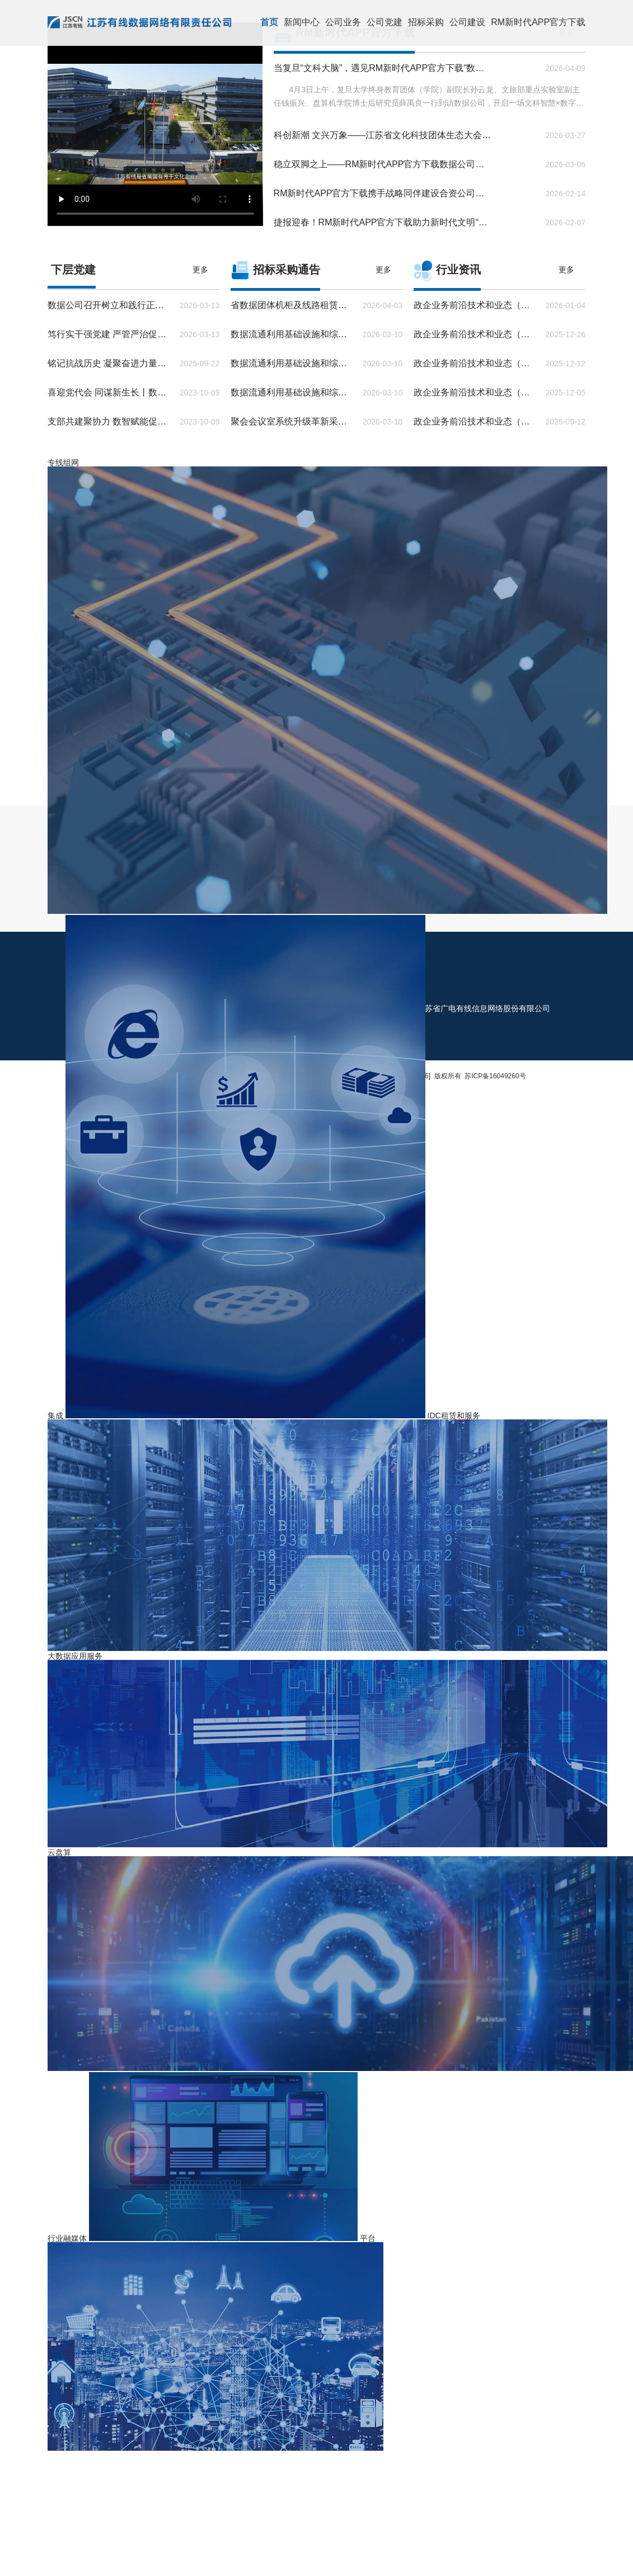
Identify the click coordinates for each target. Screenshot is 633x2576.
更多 (200, 269)
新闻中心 (302, 22)
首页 (269, 22)
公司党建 (384, 22)
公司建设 (467, 22)
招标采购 (426, 22)
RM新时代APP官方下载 (538, 22)
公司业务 (343, 22)
